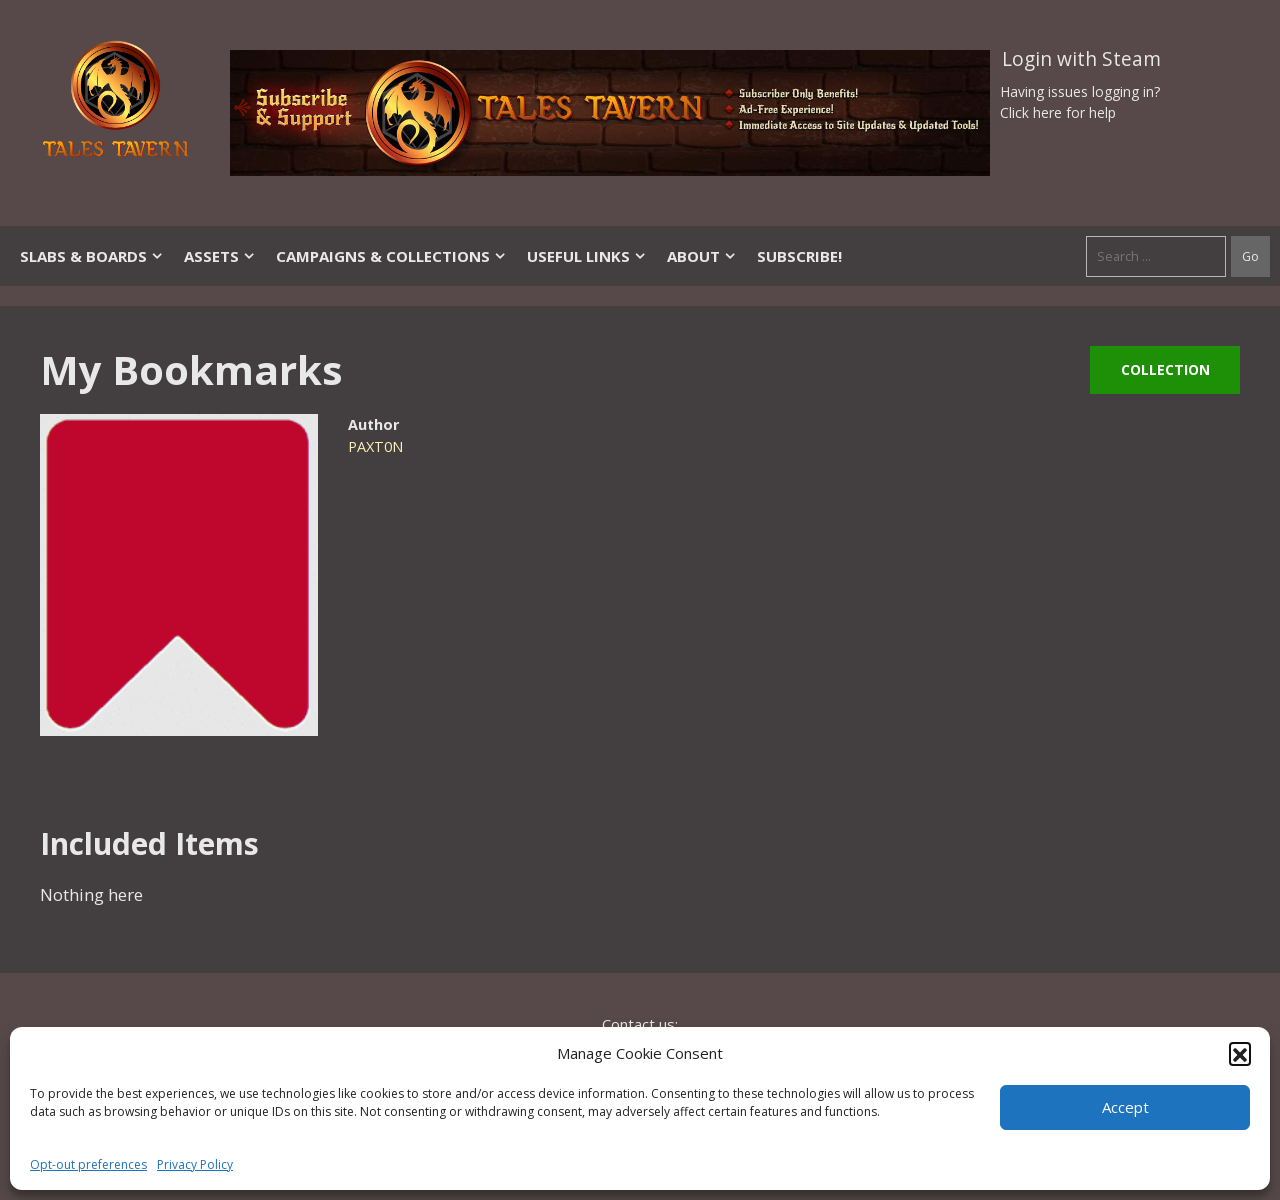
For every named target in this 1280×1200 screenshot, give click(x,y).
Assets (220, 256)
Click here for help (1058, 112)
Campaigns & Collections (391, 256)
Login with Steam (1081, 59)
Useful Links (587, 256)
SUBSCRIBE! (799, 256)
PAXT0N (375, 446)
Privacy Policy (195, 1164)
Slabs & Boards (92, 256)
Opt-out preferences (88, 1164)
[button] (1240, 1053)
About (702, 256)
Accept (1125, 1107)
